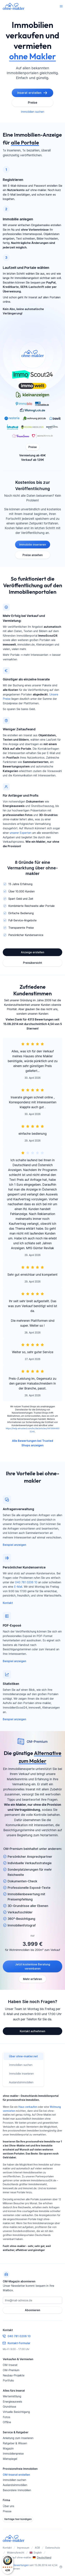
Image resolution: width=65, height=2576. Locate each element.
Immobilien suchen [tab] (20, 2065)
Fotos (6, 2417)
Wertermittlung (12, 2396)
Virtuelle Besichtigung (16, 2412)
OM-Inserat (10, 2365)
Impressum (23, 2547)
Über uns (8, 2506)
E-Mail (18, 1586)
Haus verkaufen (27, 2106)
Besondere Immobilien (17, 2490)
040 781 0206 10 (26, 1582)
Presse (7, 2511)
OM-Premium (11, 2370)
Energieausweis (12, 2401)
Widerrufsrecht (15, 2552)
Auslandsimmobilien (15, 2485)
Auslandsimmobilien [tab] (21, 2082)
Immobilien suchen (32, 111)
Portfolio (8, 2380)
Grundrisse (9, 2406)
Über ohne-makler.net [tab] (23, 2056)
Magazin (8, 2448)
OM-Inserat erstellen (16, 2474)
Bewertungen (21, 2565)
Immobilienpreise (13, 2453)
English (36, 2552)
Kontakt (7, 2547)
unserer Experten (20, 832)
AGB (37, 2547)
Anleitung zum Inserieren (18, 2438)
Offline (7, 2422)
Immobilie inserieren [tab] (21, 2073)
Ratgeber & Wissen (15, 2443)
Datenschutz (52, 2547)
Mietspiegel (10, 2459)
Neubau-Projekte (13, 2375)
